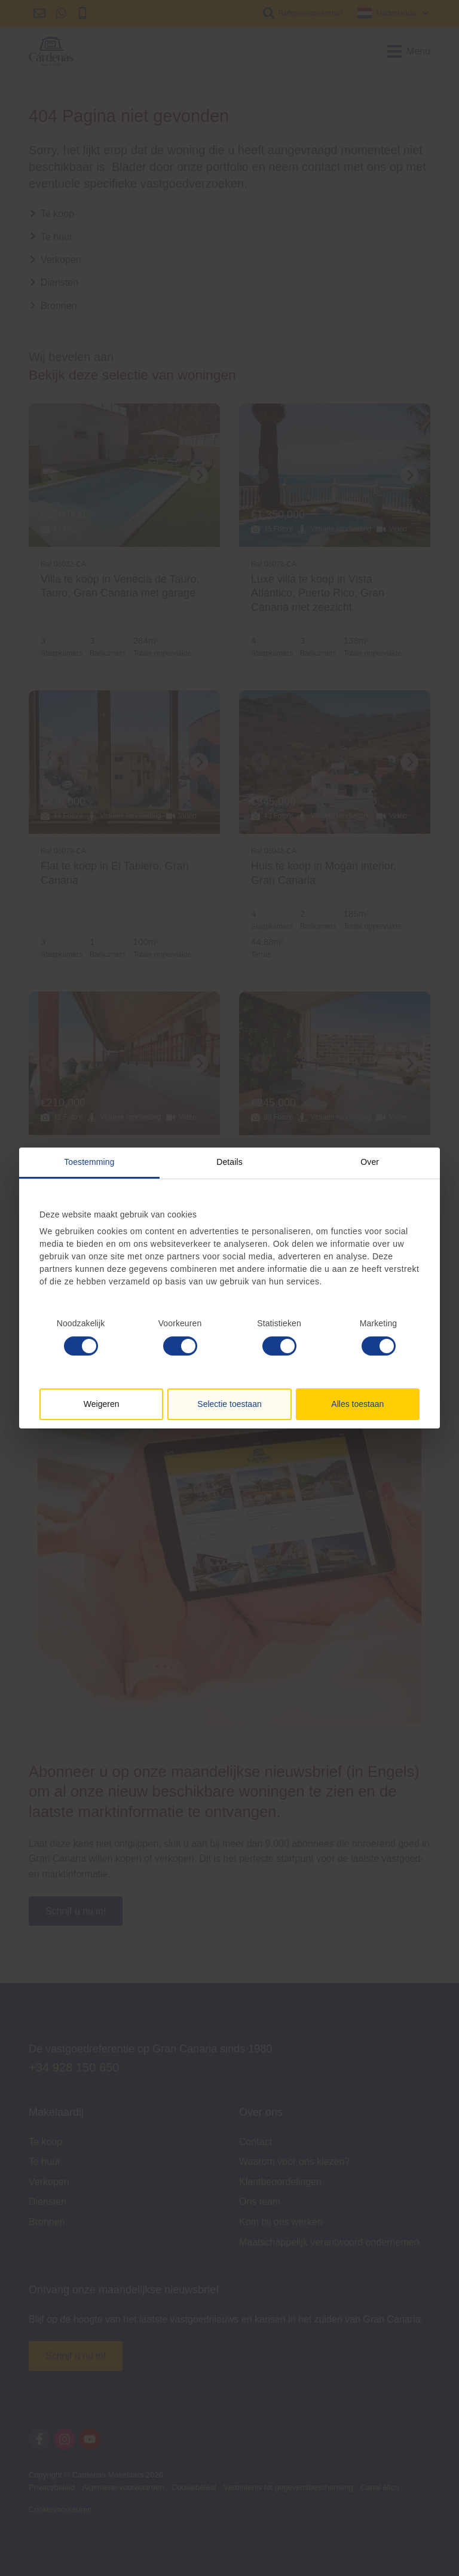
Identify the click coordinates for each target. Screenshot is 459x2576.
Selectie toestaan (229, 1404)
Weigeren (102, 1404)
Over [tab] (369, 1162)
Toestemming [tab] (89, 1162)
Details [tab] (229, 1162)
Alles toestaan (357, 1404)
